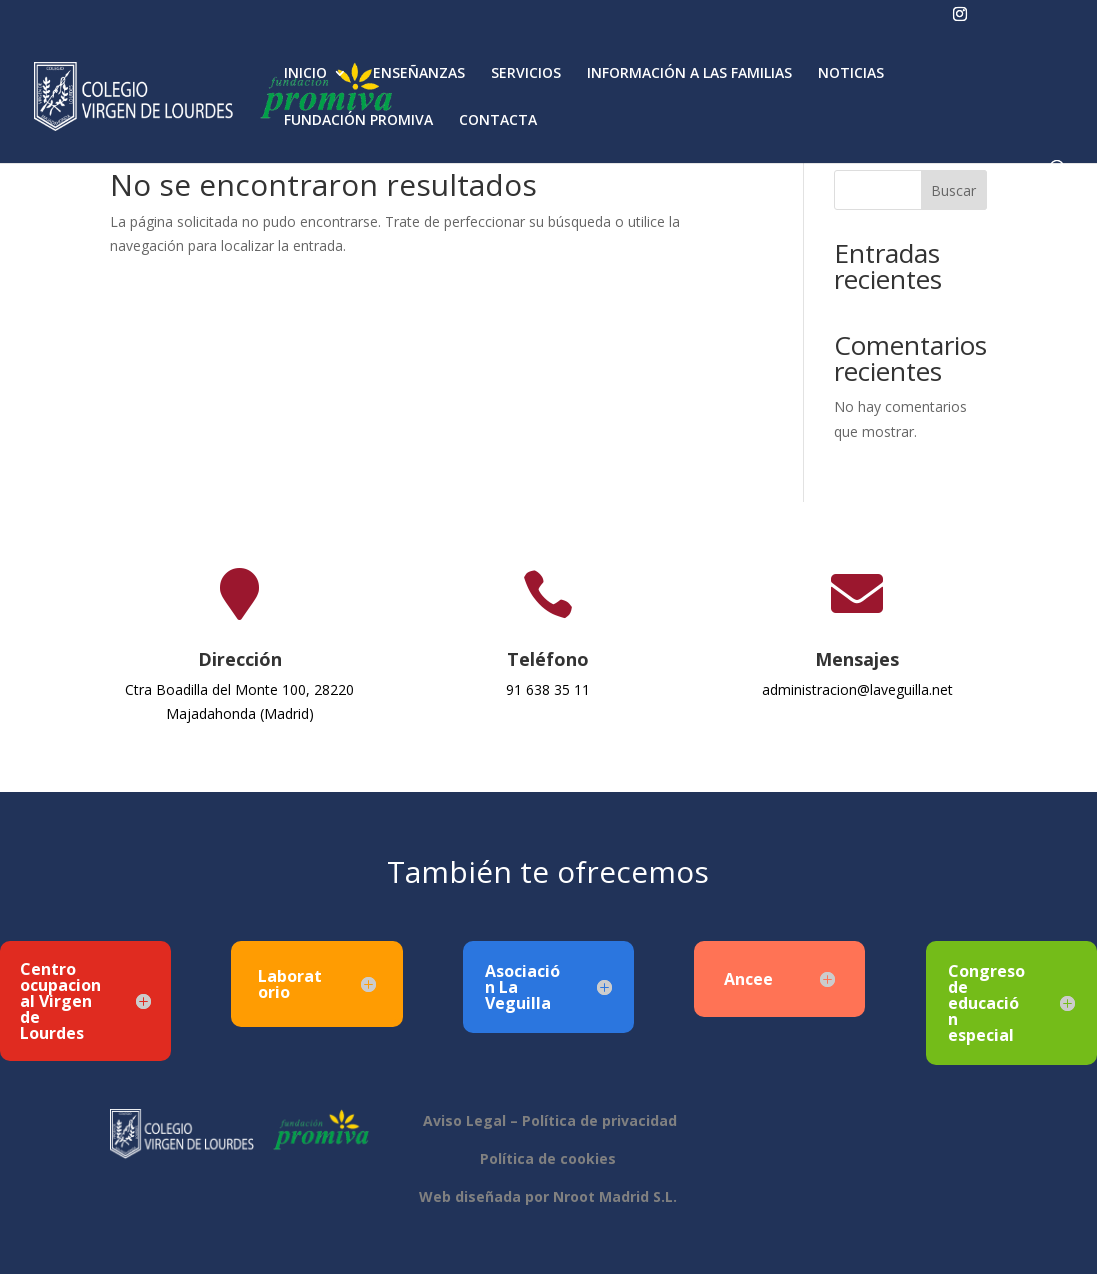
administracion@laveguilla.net (857, 689)
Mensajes (857, 659)
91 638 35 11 (548, 689)
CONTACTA (498, 121)
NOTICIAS (851, 74)
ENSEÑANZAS (419, 74)
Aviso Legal (462, 1120)
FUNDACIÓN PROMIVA (358, 121)
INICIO (305, 74)
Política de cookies (548, 1158)
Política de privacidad (599, 1120)
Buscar (953, 190)
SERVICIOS (526, 74)
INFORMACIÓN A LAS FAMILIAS (689, 74)
